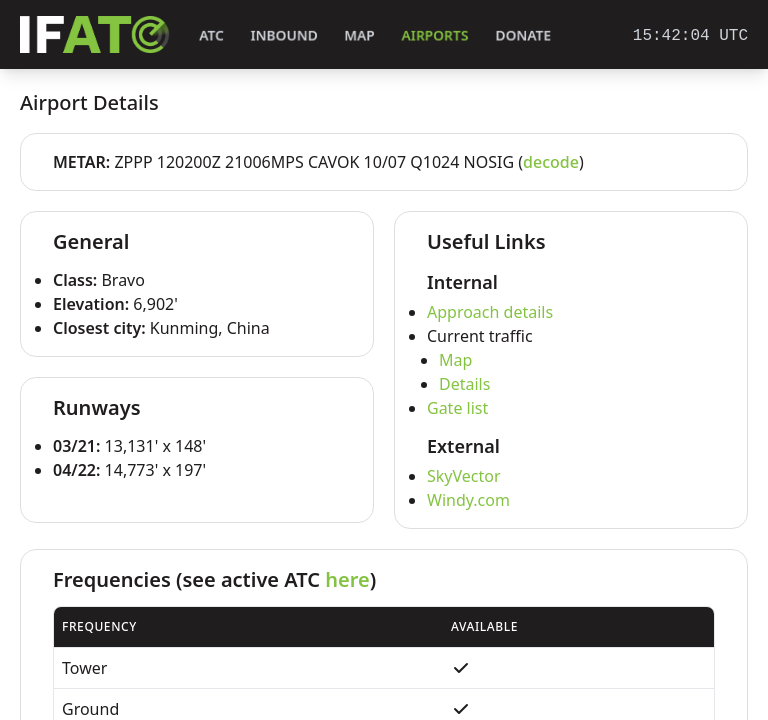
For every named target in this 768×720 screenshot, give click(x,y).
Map (359, 35)
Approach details (490, 312)
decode (551, 162)
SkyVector (464, 476)
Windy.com (468, 500)
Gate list (457, 408)
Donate (523, 35)
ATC (211, 35)
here (347, 579)
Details (464, 384)
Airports (435, 35)
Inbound (284, 35)
